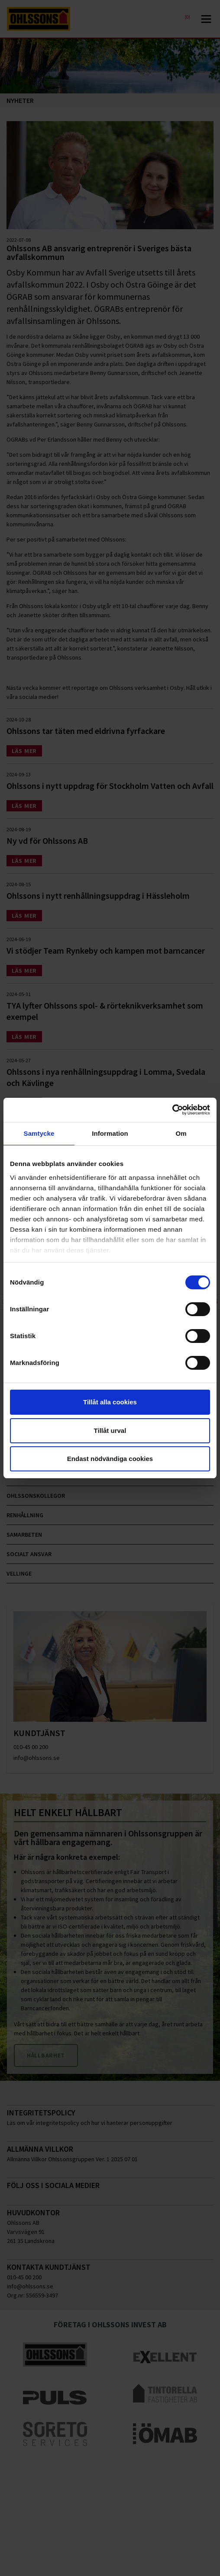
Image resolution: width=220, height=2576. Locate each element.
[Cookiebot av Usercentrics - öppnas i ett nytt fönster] (172, 1109)
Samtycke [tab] (39, 1133)
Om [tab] (180, 1133)
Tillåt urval (110, 1430)
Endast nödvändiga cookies (110, 1458)
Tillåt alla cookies (110, 1402)
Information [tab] (110, 1133)
